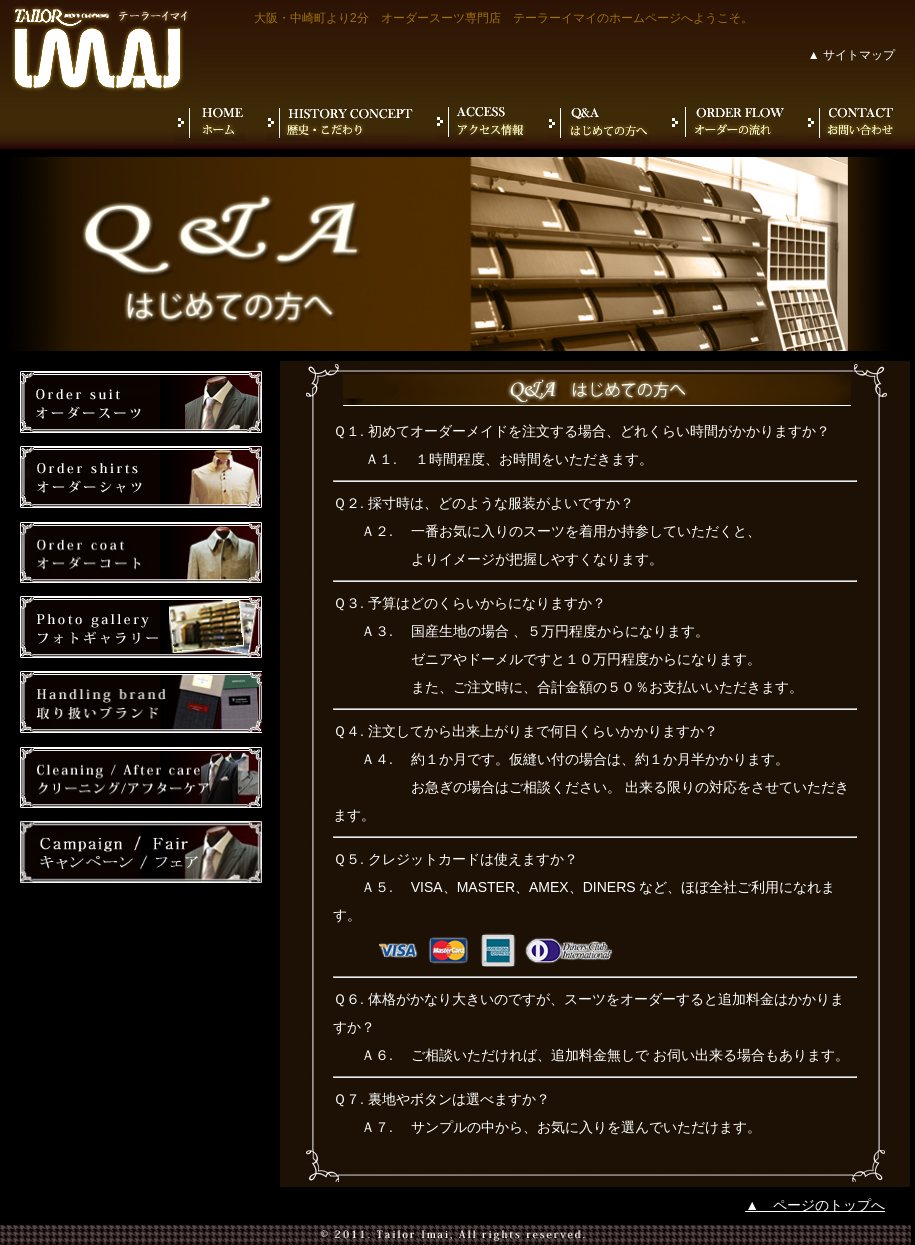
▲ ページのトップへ (815, 1205)
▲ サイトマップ (851, 55)
